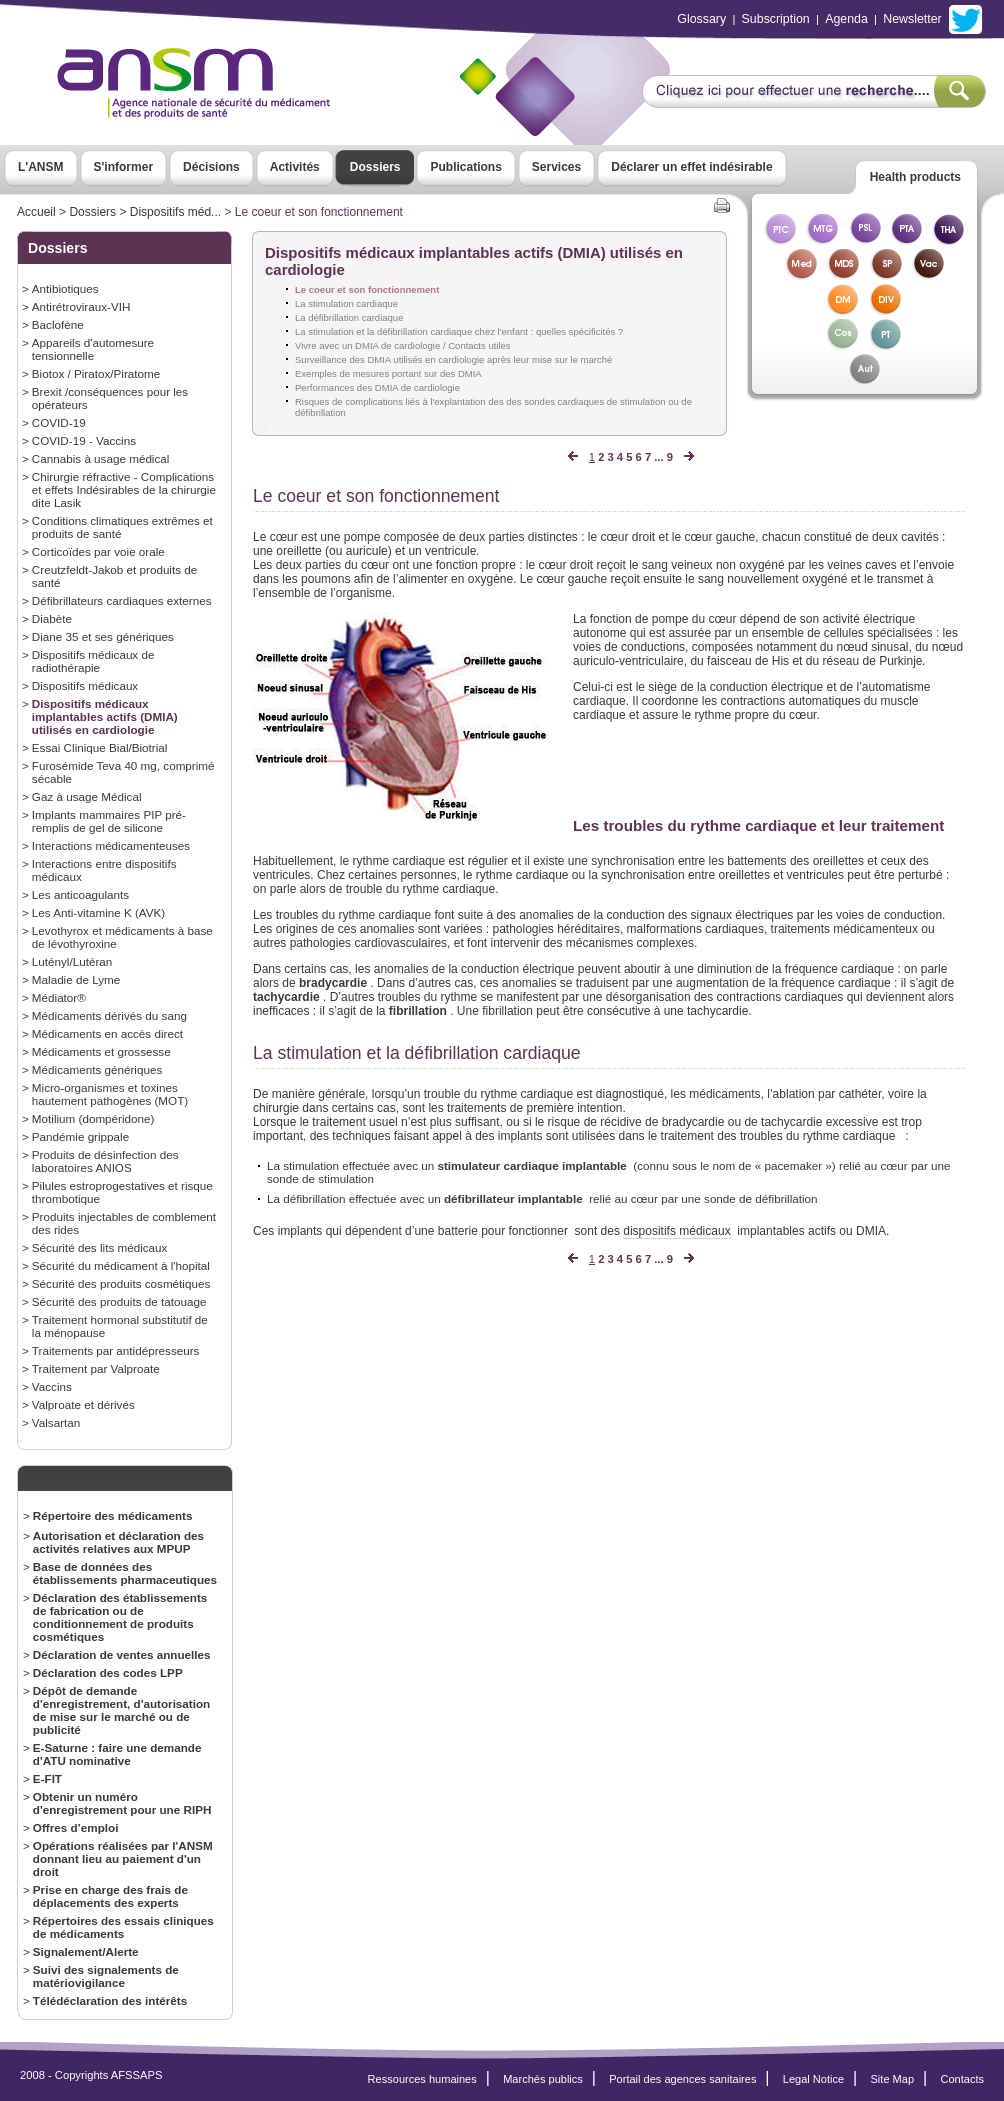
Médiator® (59, 997)
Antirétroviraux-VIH (81, 306)
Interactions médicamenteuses (111, 845)
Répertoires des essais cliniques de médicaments (123, 1927)
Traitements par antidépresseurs (116, 1350)
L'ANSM (41, 167)
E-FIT (47, 1778)
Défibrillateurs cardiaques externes (122, 600)
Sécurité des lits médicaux (100, 1247)
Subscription (776, 19)
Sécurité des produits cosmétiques (121, 1283)
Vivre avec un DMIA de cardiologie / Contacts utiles (403, 345)
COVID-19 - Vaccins (84, 440)
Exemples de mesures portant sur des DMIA (388, 373)
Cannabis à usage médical (101, 458)
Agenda (846, 19)
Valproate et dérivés (83, 1404)
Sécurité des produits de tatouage (119, 1301)
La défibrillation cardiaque (349, 317)
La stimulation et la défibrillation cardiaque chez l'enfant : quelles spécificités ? (459, 331)
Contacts (962, 2079)
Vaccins (52, 1386)
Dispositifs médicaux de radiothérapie (93, 661)
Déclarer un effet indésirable (691, 167)
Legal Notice (813, 2079)
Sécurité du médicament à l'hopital (121, 1265)
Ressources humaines (422, 2079)
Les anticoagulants (80, 894)
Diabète (52, 618)
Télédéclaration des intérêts (110, 2000)
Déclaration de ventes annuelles (122, 1654)
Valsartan (56, 1422)
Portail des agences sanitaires (682, 2079)
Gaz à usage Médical (87, 796)
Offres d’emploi (76, 1827)
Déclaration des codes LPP (108, 1672)
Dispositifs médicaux (85, 685)
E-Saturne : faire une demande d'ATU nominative (117, 1754)
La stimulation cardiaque (346, 303)
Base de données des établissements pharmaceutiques (125, 1573)
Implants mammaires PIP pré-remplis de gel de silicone (109, 821)
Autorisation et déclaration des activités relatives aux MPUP (118, 1542)
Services (556, 167)
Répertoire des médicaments (113, 1515)
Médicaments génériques (97, 1069)
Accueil (36, 212)
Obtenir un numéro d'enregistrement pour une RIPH (122, 1803)
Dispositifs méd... (175, 212)
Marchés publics (543, 2079)
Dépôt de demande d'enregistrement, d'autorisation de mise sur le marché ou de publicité (121, 1710)
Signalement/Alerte (86, 1951)
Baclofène (58, 324)
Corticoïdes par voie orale (98, 551)
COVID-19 (59, 422)
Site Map (893, 2079)
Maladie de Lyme (76, 979)
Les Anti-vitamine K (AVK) (98, 912)
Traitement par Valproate (96, 1368)
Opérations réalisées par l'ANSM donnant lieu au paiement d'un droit (123, 1858)
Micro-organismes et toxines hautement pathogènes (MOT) (110, 1094)
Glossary (701, 19)
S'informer (124, 167)
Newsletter (912, 19)
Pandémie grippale (80, 1136)
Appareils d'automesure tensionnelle (93, 349)
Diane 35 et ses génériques (103, 636)
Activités (295, 167)
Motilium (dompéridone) (93, 1118)
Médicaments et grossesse (101, 1051)
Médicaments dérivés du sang (109, 1015)
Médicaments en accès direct (107, 1033)
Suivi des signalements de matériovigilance (106, 1976)
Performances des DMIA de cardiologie (377, 387)
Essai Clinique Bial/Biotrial (100, 747)
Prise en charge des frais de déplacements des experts (110, 1896)
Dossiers (375, 167)
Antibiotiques (65, 288)
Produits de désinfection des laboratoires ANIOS (105, 1161)
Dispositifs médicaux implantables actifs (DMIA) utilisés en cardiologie (105, 716)
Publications (465, 167)
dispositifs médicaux (676, 1231)
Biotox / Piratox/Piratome (96, 373)
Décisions (211, 167)
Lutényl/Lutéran (72, 961)
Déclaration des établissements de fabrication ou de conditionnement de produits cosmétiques (120, 1617)
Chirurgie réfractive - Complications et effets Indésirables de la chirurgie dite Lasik (124, 489)
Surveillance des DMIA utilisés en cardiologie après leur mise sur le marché (453, 359)
